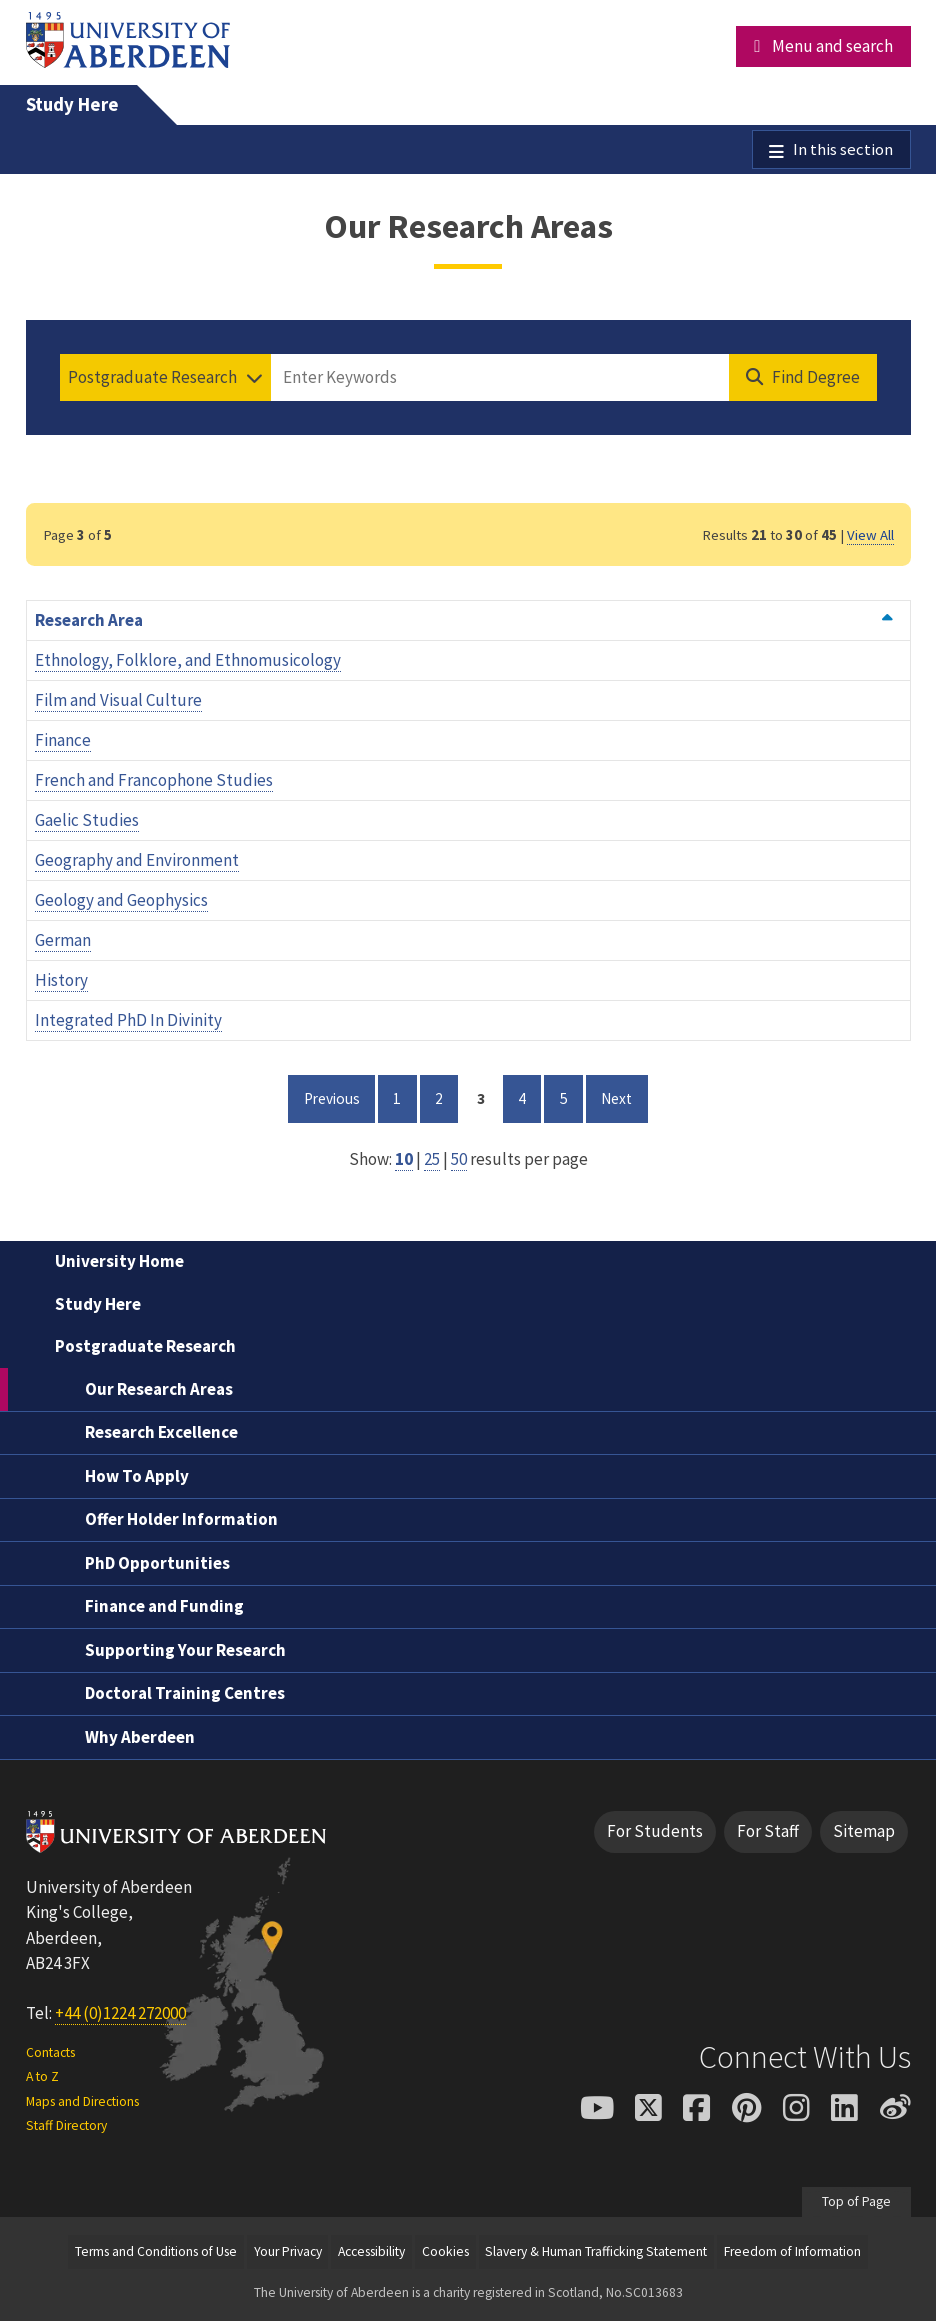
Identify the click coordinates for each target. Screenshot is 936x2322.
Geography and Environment (137, 862)
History (61, 982)
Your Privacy (288, 2252)
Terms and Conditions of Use (156, 2252)
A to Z (42, 2078)
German (63, 942)
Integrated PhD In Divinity (128, 1022)
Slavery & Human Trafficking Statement (596, 2252)
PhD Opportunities (157, 1564)
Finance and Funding (164, 1608)
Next (624, 1099)
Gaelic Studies (87, 822)
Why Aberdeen (140, 1738)
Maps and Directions (82, 2102)
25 (432, 1161)
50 (459, 1161)
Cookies (445, 2252)
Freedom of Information (792, 2252)
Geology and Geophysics (121, 902)
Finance (63, 742)
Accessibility (371, 2252)
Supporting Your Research (185, 1651)
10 (404, 1161)
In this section (843, 150)
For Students (655, 1833)
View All (870, 535)
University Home (119, 1263)
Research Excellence (161, 1434)
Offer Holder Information (181, 1521)
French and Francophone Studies (154, 782)
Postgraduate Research (145, 1348)
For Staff (768, 1833)
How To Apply (137, 1477)
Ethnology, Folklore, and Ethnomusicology (188, 662)
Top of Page (856, 2203)
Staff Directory (66, 2126)
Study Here (72, 104)
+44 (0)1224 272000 (120, 2014)
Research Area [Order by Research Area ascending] (464, 622)
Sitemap (864, 1833)
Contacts (50, 2053)
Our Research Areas (159, 1390)
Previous (339, 1099)
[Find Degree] (803, 378)
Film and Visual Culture (118, 702)
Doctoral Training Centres (185, 1695)
